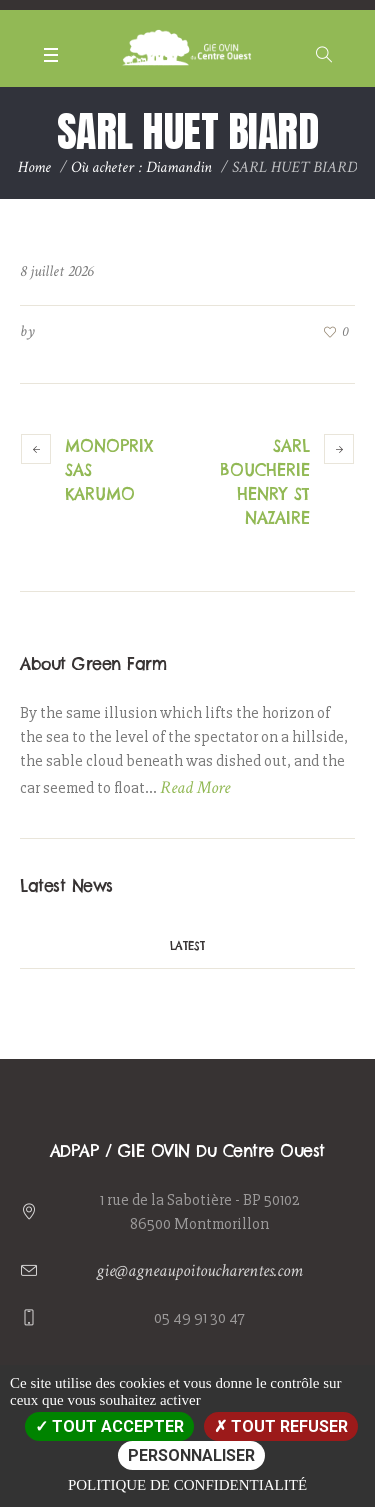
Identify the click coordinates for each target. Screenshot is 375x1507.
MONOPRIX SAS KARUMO (109, 470)
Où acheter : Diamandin (141, 167)
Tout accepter (109, 1426)
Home (34, 167)
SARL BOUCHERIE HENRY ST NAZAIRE (265, 482)
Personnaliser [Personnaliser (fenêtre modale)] (191, 1455)
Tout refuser (281, 1426)
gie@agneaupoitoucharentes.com (199, 1270)
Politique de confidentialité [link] (187, 1485)
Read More (195, 787)
